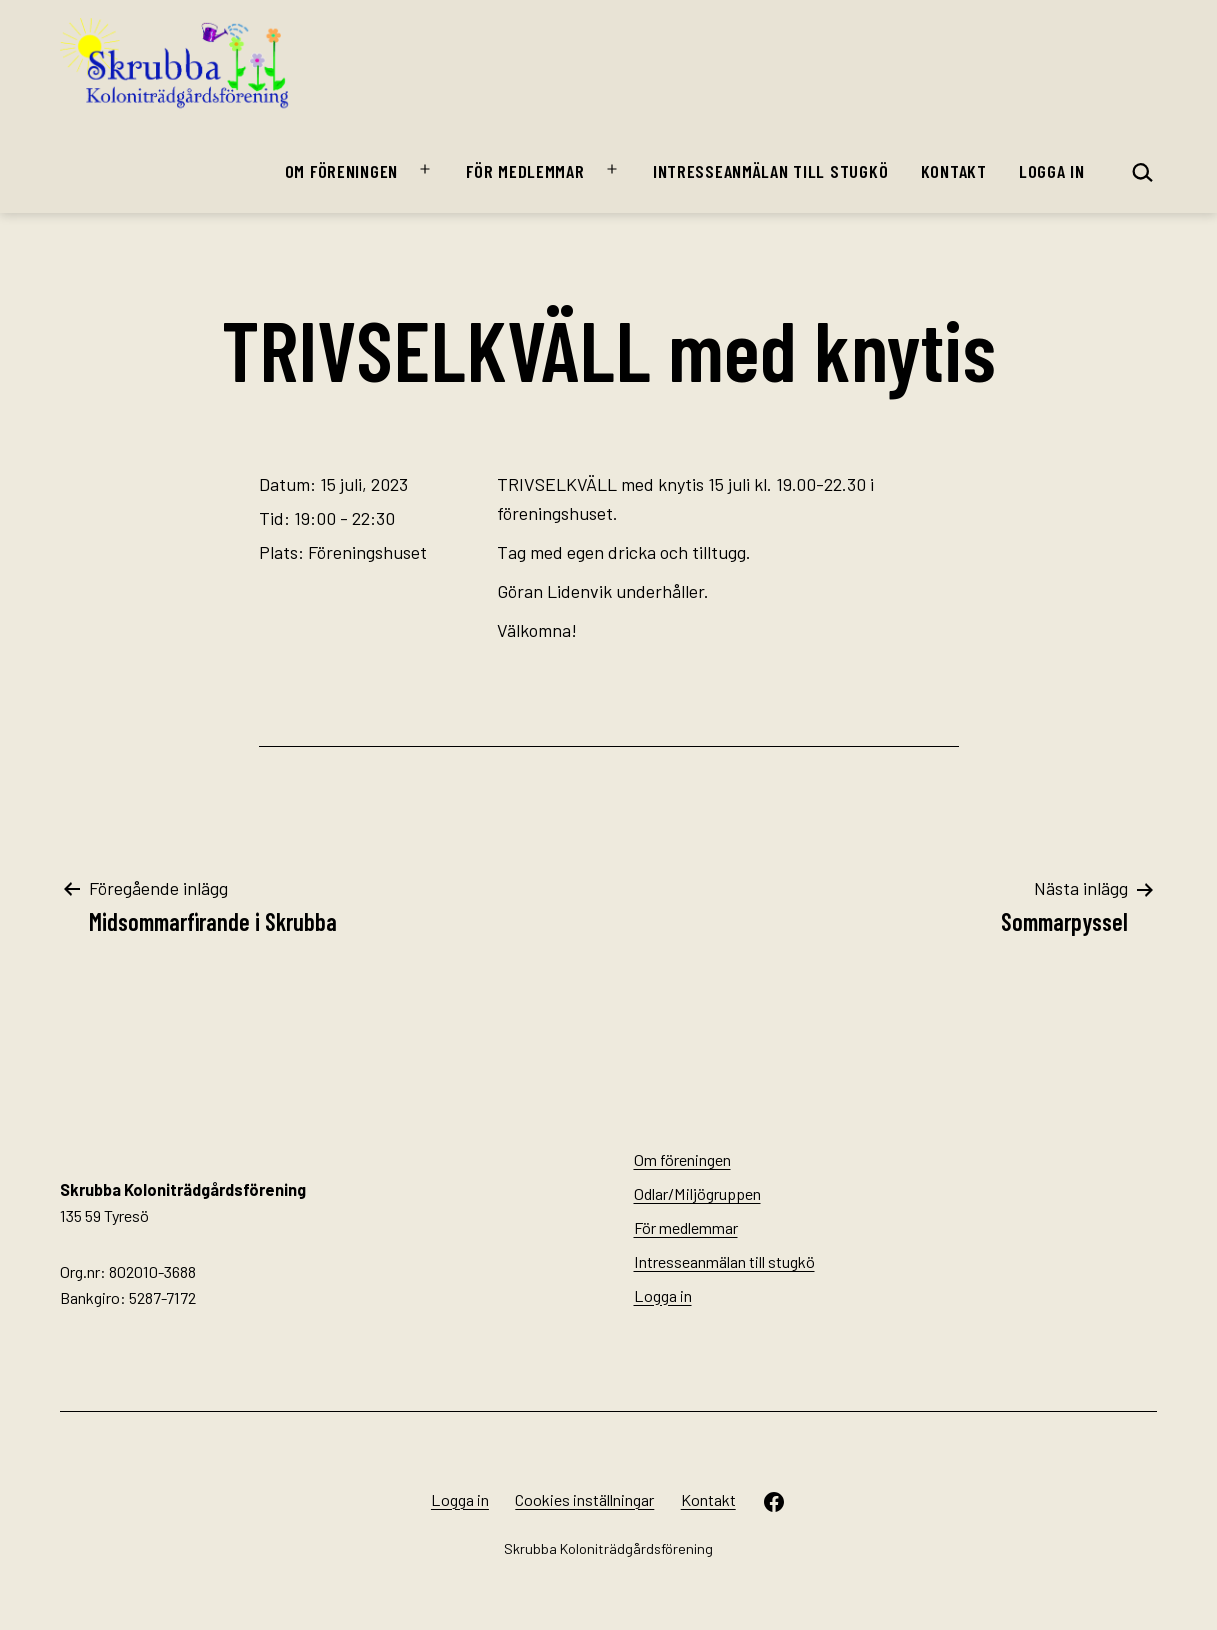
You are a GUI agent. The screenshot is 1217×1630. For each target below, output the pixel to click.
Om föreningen (341, 171)
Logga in (1052, 171)
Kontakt (954, 171)
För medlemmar (525, 171)
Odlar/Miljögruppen (697, 1193)
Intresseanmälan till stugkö (770, 171)
